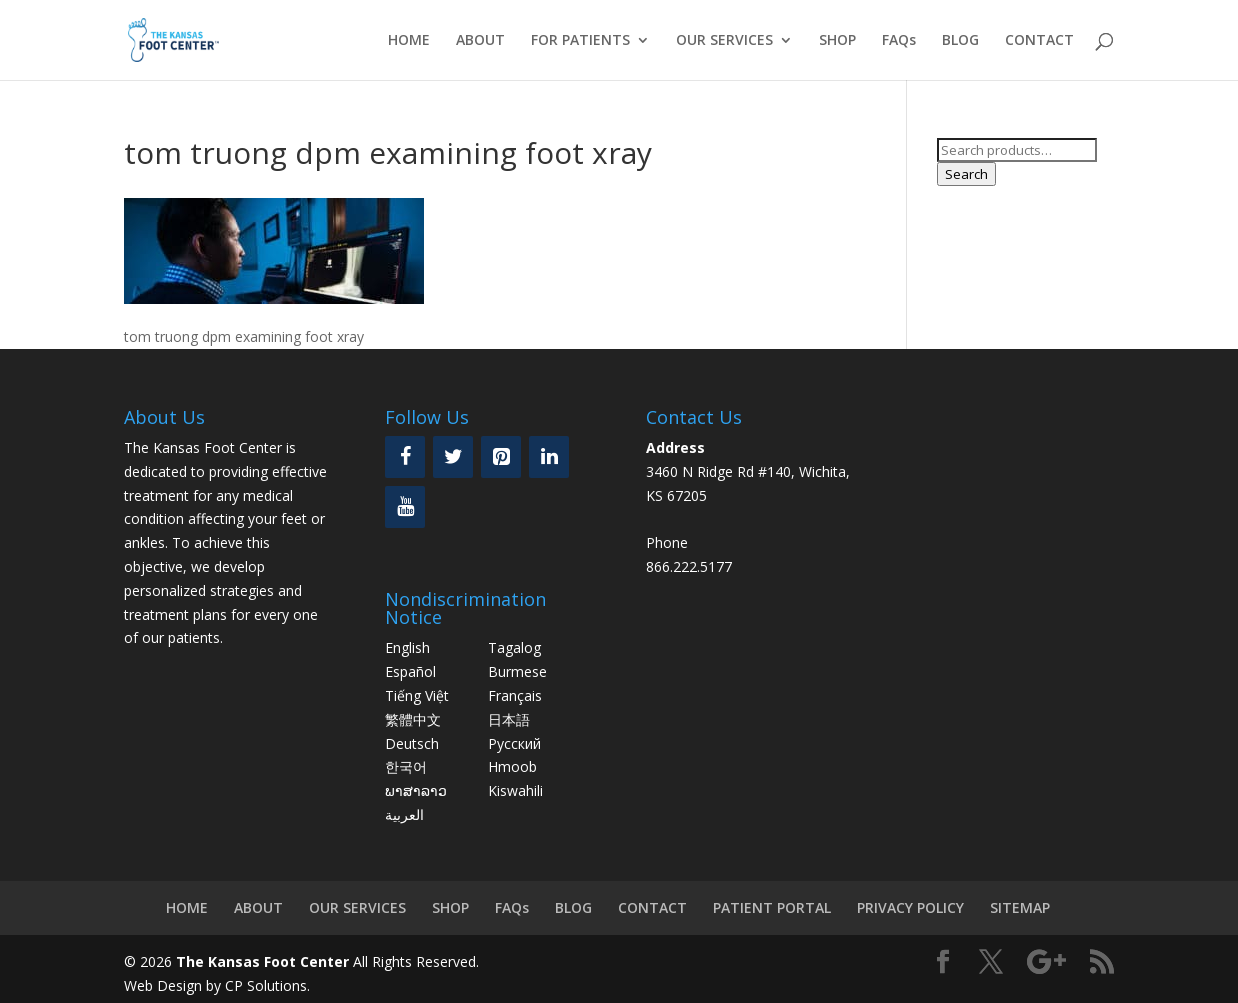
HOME (409, 41)
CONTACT (1039, 41)
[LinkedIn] (549, 457)
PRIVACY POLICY (910, 907)
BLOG (960, 41)
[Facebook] (405, 457)
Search (966, 174)
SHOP (837, 41)
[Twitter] (453, 457)
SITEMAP (1020, 907)
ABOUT (480, 41)
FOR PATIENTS (580, 41)
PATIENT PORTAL (772, 907)
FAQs (899, 41)
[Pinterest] (501, 457)
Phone (667, 542)
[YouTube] (405, 507)
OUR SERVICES (724, 41)
